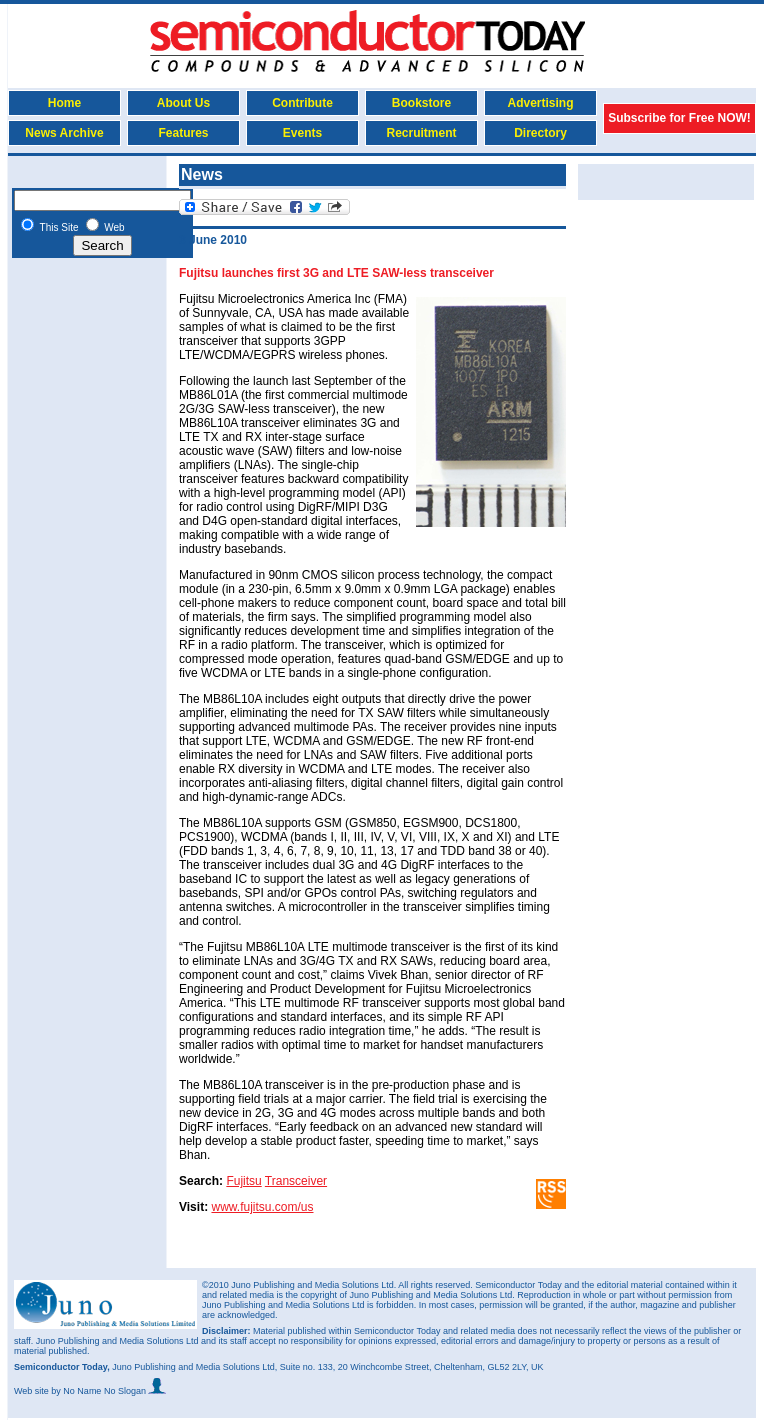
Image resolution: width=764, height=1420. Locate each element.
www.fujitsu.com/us (262, 1207)
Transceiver (296, 1181)
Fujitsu (243, 1181)
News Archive (64, 133)
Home (64, 103)
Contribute (302, 103)
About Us (183, 103)
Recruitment (421, 133)
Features (183, 133)
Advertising (540, 103)
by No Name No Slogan (108, 1391)
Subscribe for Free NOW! (679, 118)
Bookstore (421, 103)
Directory (540, 133)
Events (302, 133)
